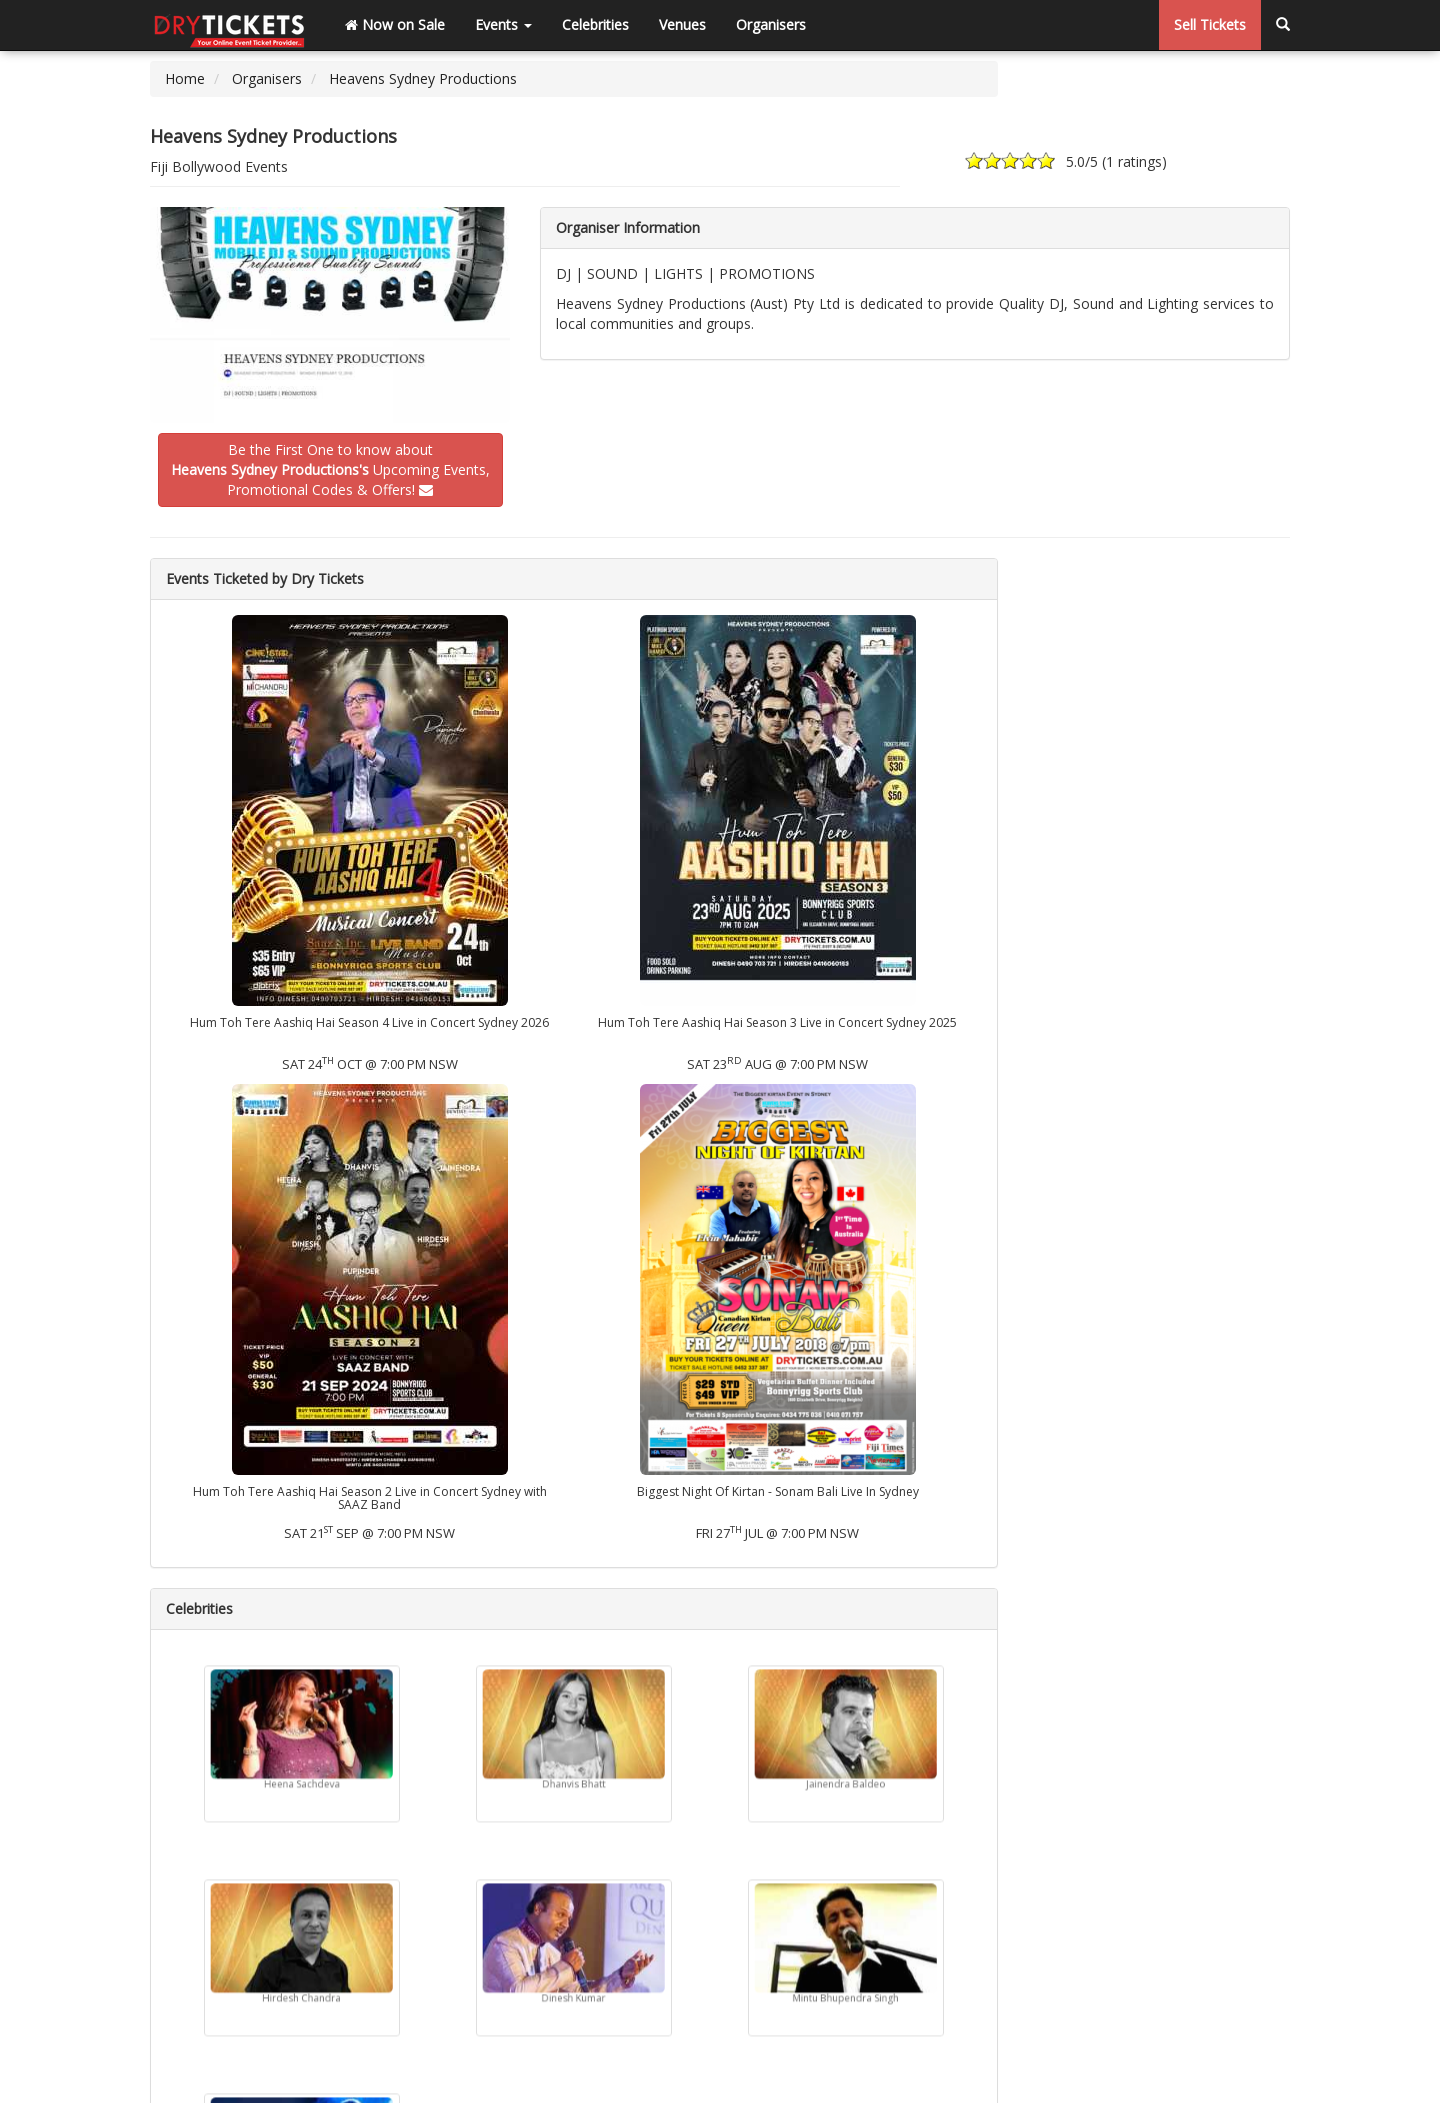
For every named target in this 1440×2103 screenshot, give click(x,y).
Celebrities (595, 24)
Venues (682, 24)
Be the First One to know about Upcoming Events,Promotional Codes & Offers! (330, 469)
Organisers (771, 24)
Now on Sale (395, 24)
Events (503, 24)
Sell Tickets (1210, 24)
